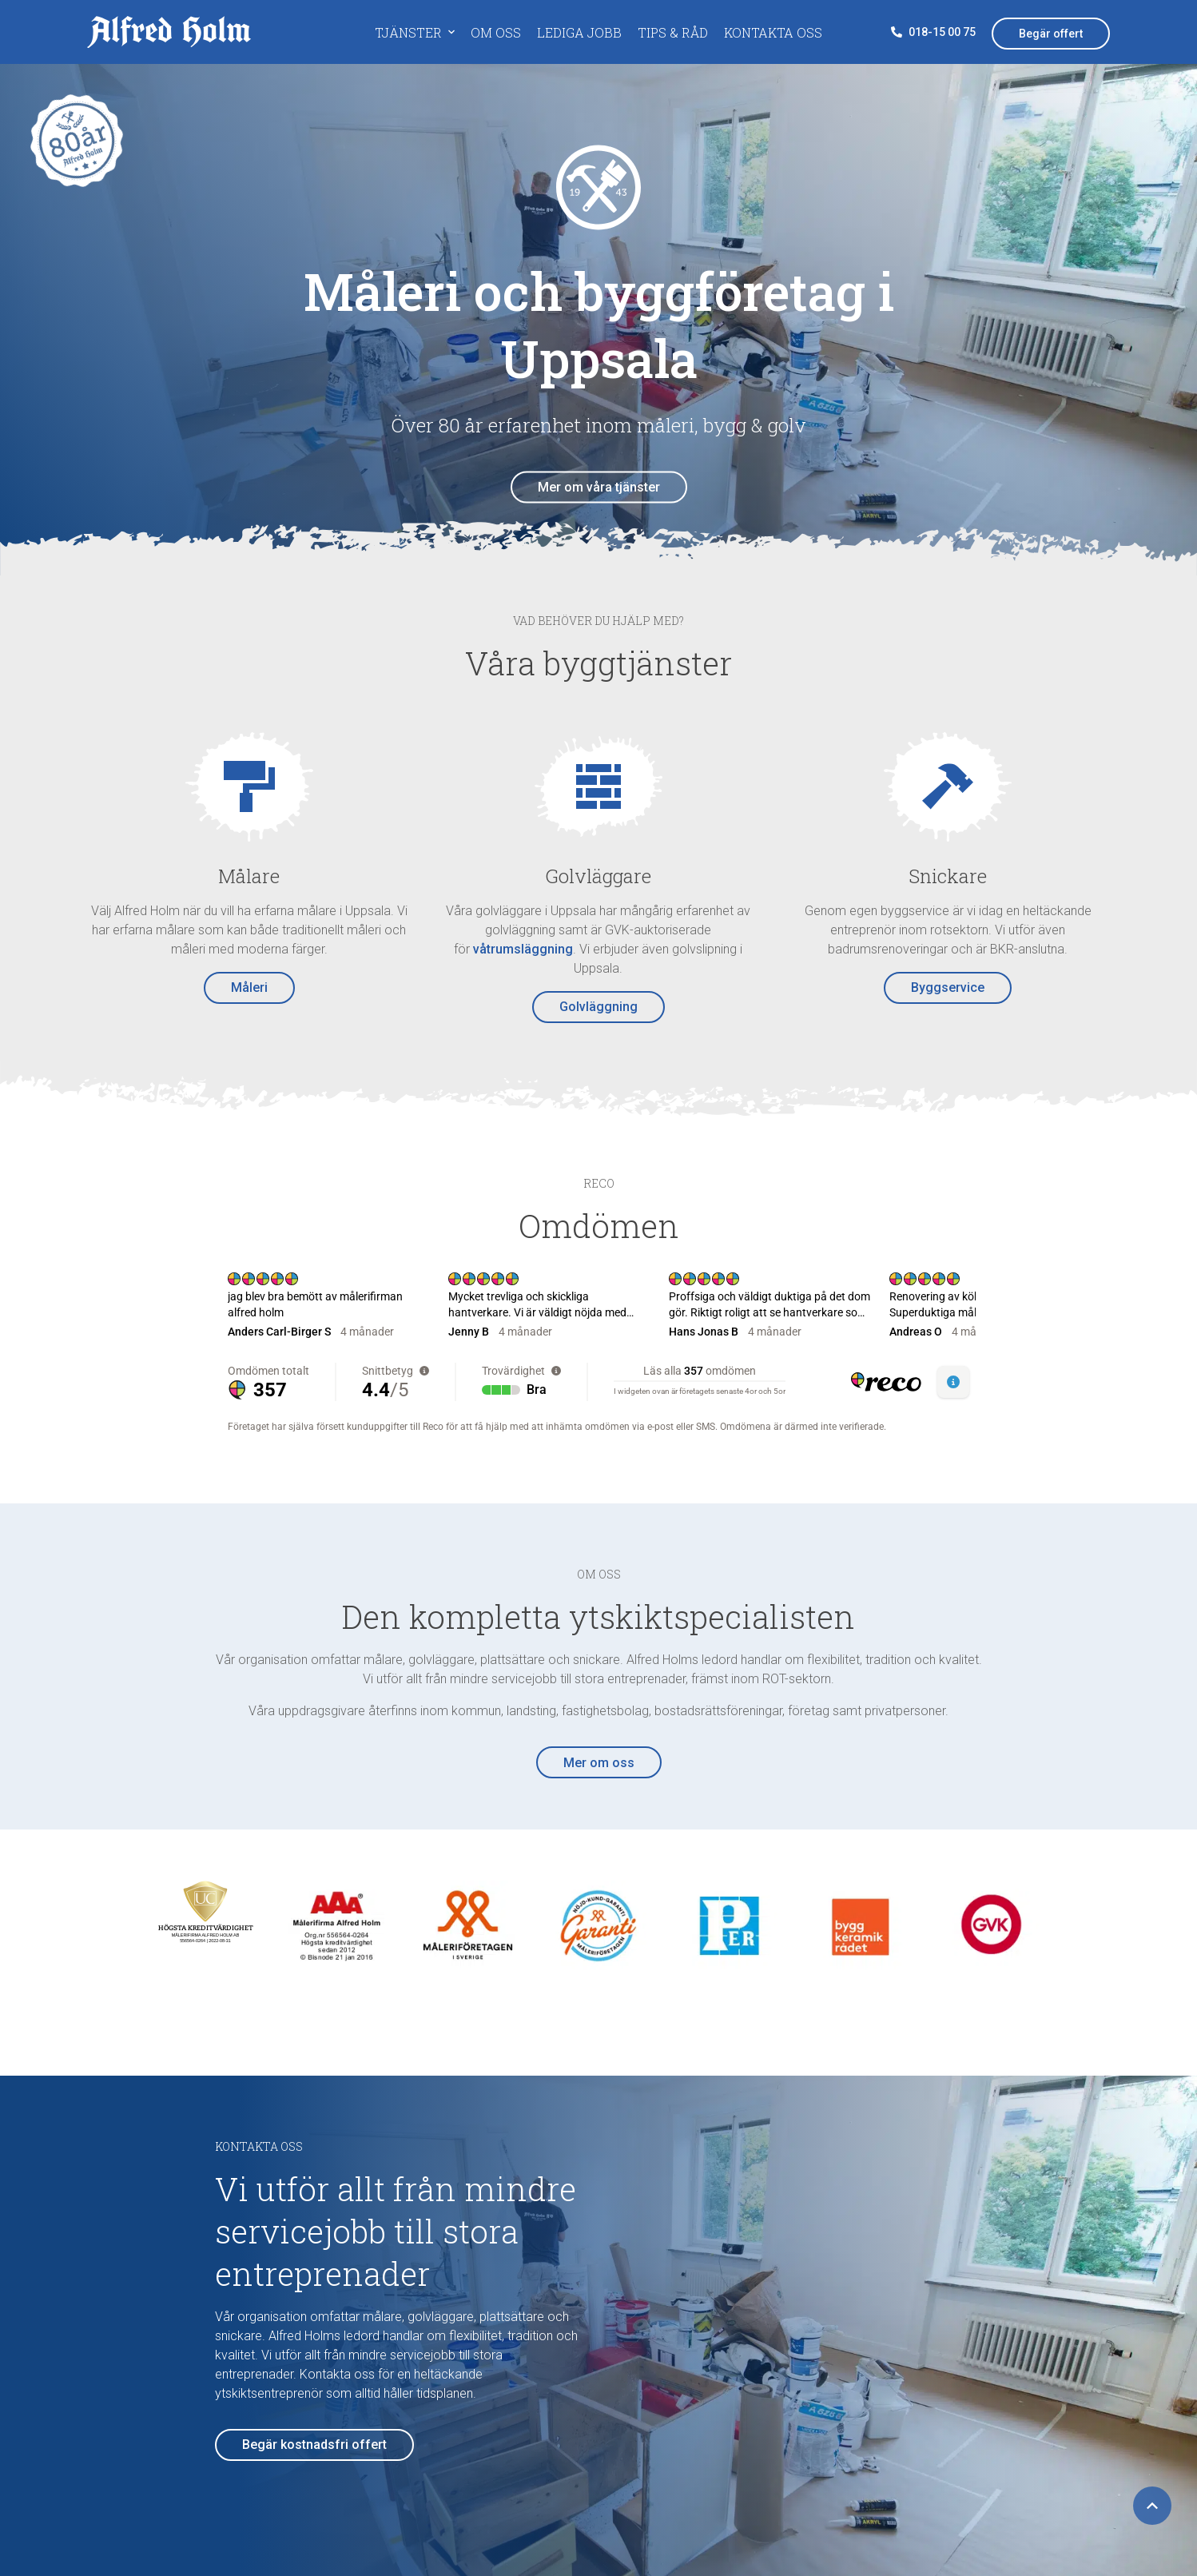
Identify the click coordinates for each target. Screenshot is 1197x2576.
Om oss (496, 32)
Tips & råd (673, 32)
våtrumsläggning (523, 949)
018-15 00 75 (933, 32)
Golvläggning (598, 1006)
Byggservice (947, 987)
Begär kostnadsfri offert (314, 2444)
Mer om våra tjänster (599, 487)
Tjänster (408, 32)
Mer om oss (598, 1762)
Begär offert (1051, 33)
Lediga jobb (579, 32)
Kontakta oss (773, 32)
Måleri (249, 987)
